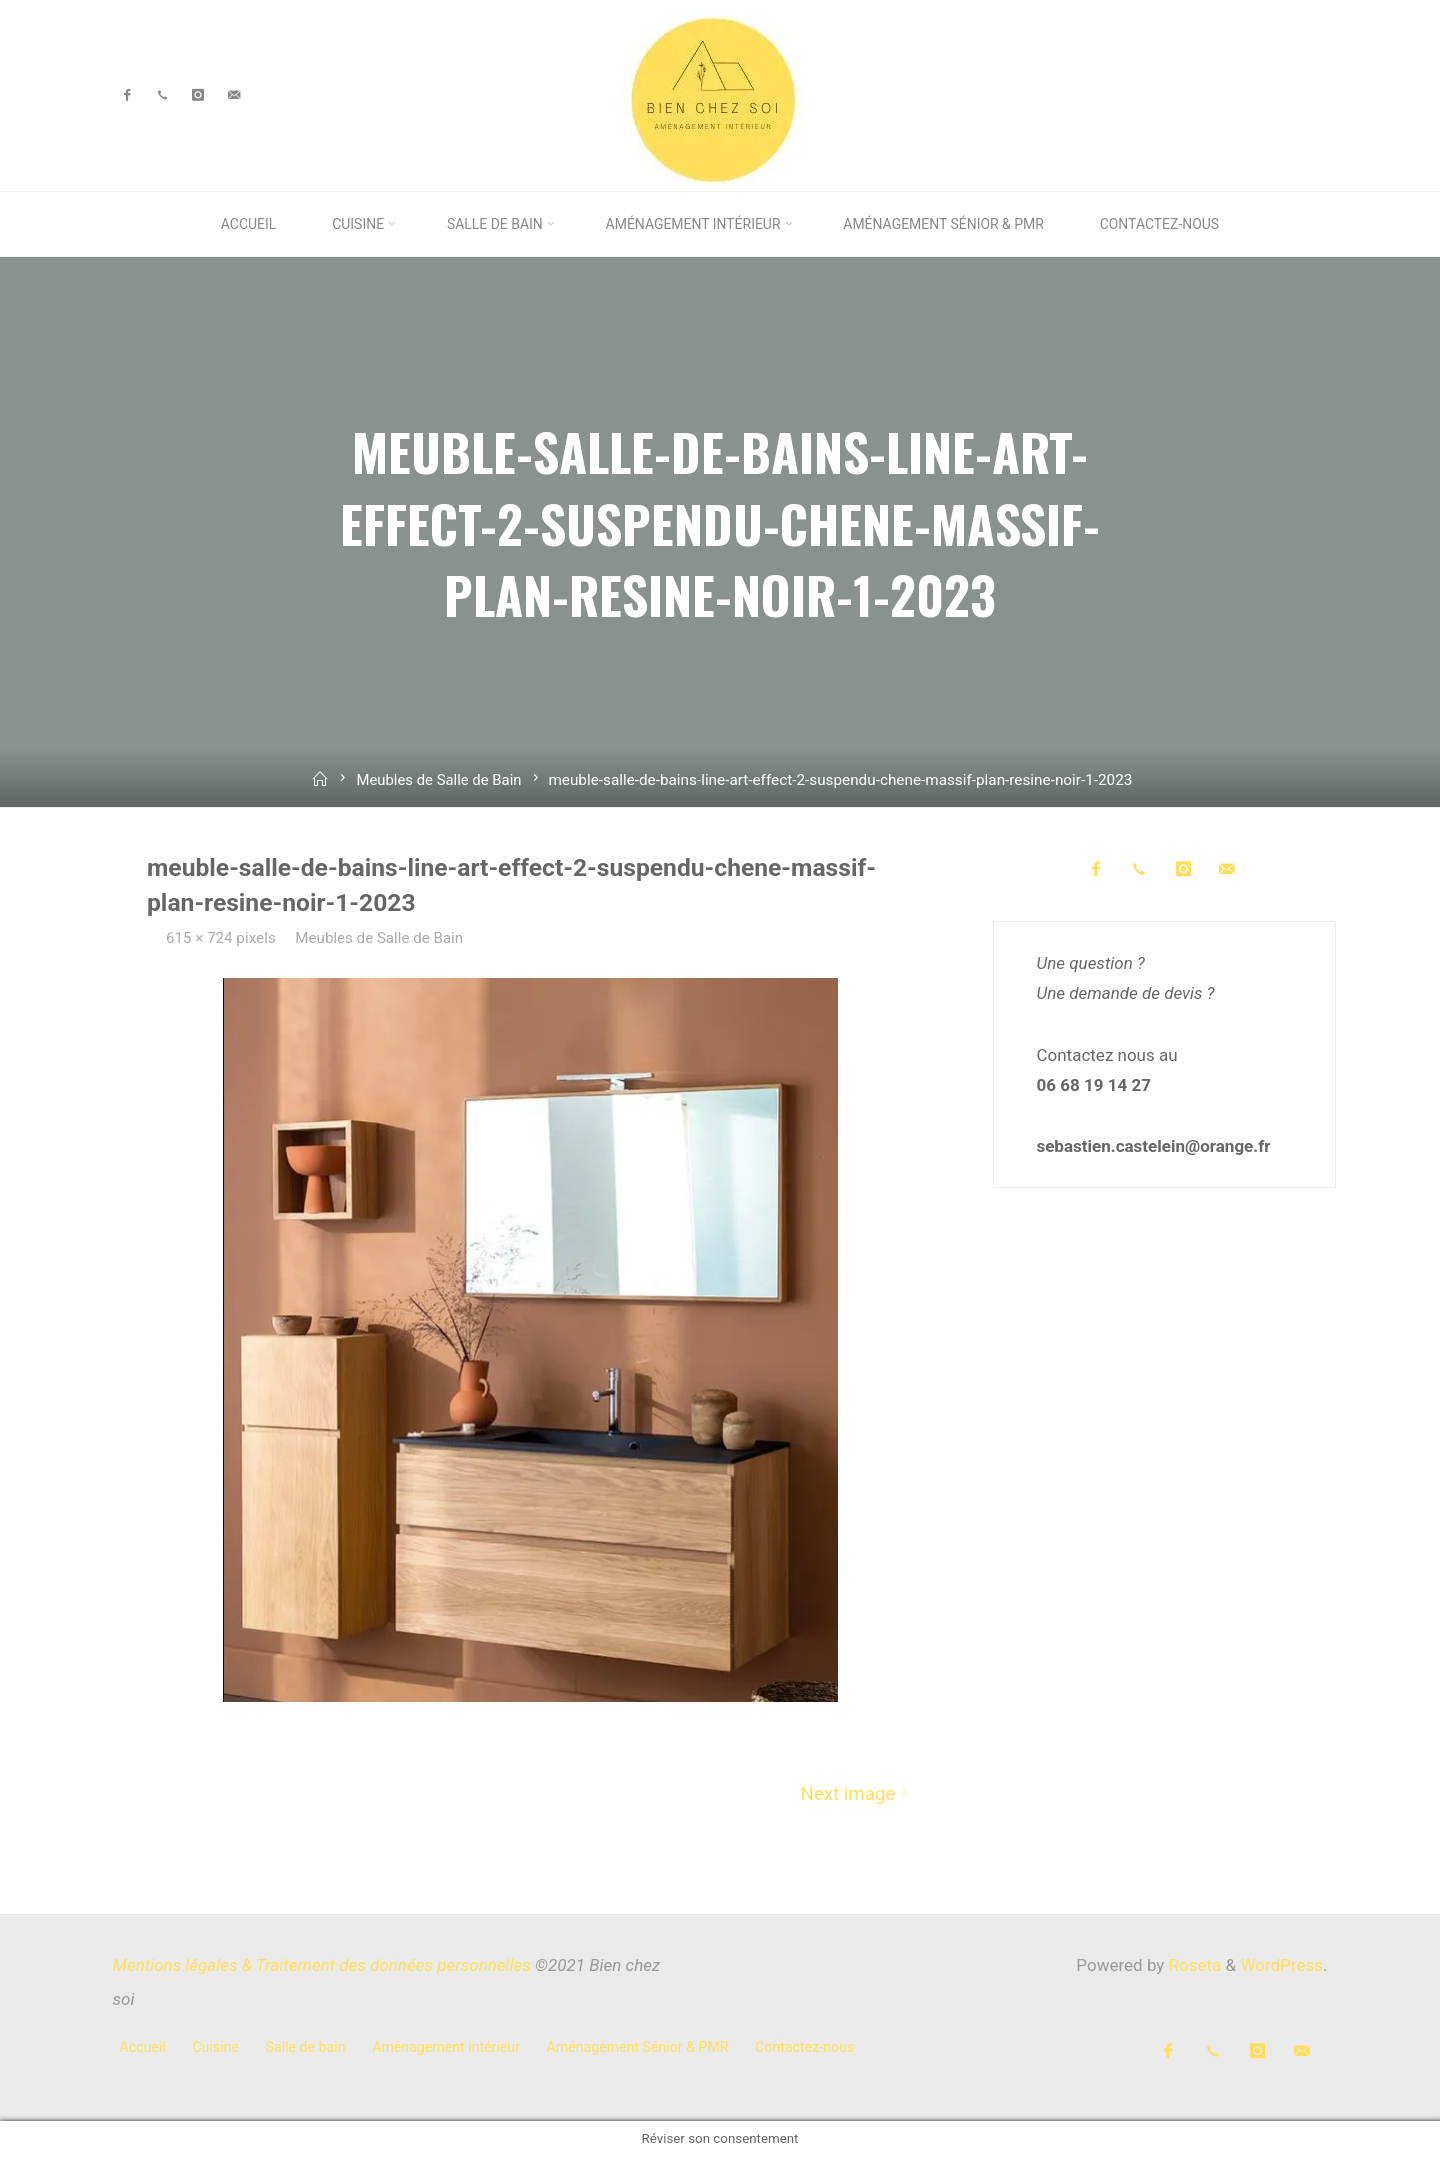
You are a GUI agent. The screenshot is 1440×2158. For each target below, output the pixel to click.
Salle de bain (306, 2047)
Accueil (143, 2047)
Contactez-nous (804, 2047)
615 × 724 (201, 938)
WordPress (1281, 1965)
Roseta (1192, 1965)
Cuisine (215, 2047)
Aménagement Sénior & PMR (638, 2047)
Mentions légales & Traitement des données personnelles (322, 1965)
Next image (856, 1793)
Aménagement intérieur (446, 2047)
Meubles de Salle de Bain (439, 780)
